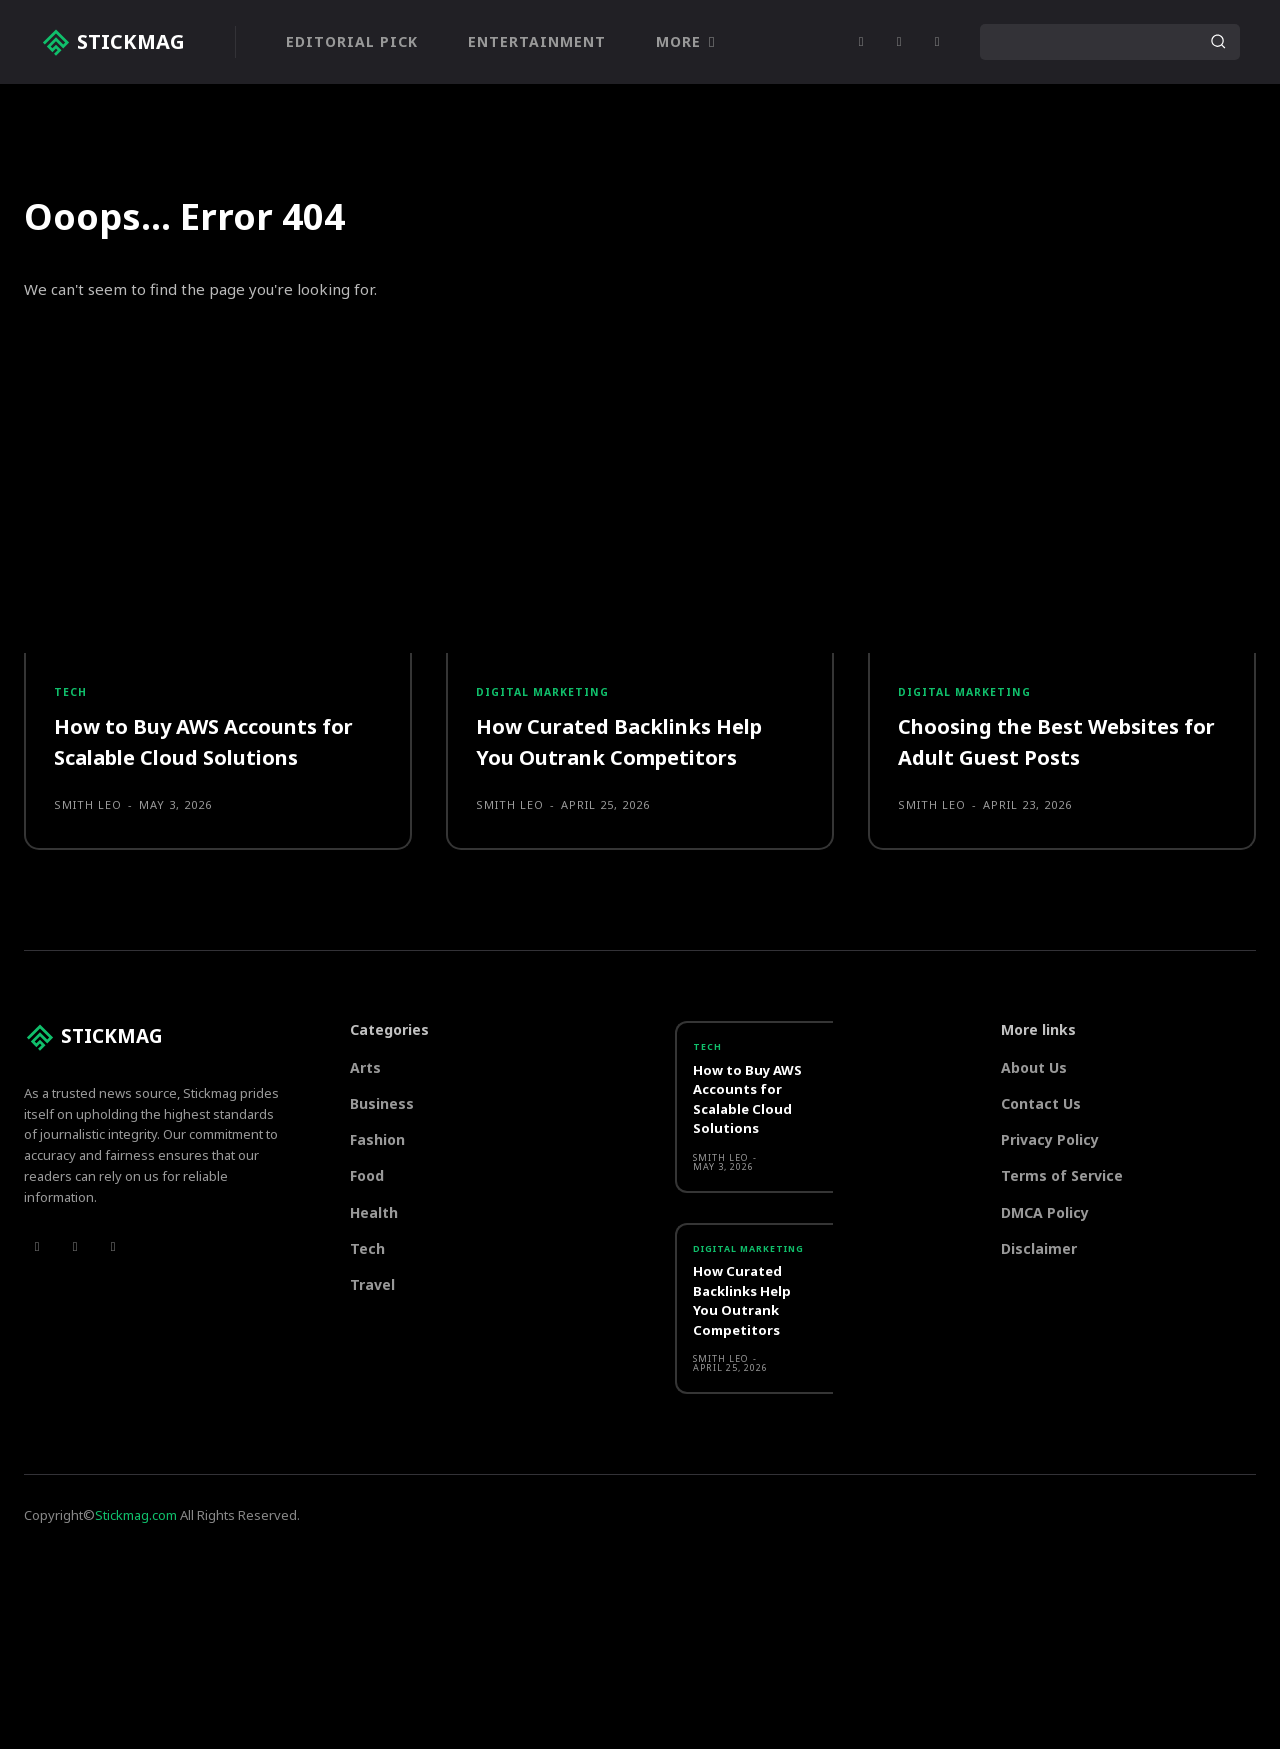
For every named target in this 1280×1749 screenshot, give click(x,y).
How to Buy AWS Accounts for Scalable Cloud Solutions (216, 753)
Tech (71, 702)
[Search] (1218, 42)
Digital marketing (547, 702)
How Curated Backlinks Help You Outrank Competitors (633, 753)
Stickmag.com (136, 1540)
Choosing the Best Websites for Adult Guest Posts (1051, 753)
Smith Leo (88, 816)
